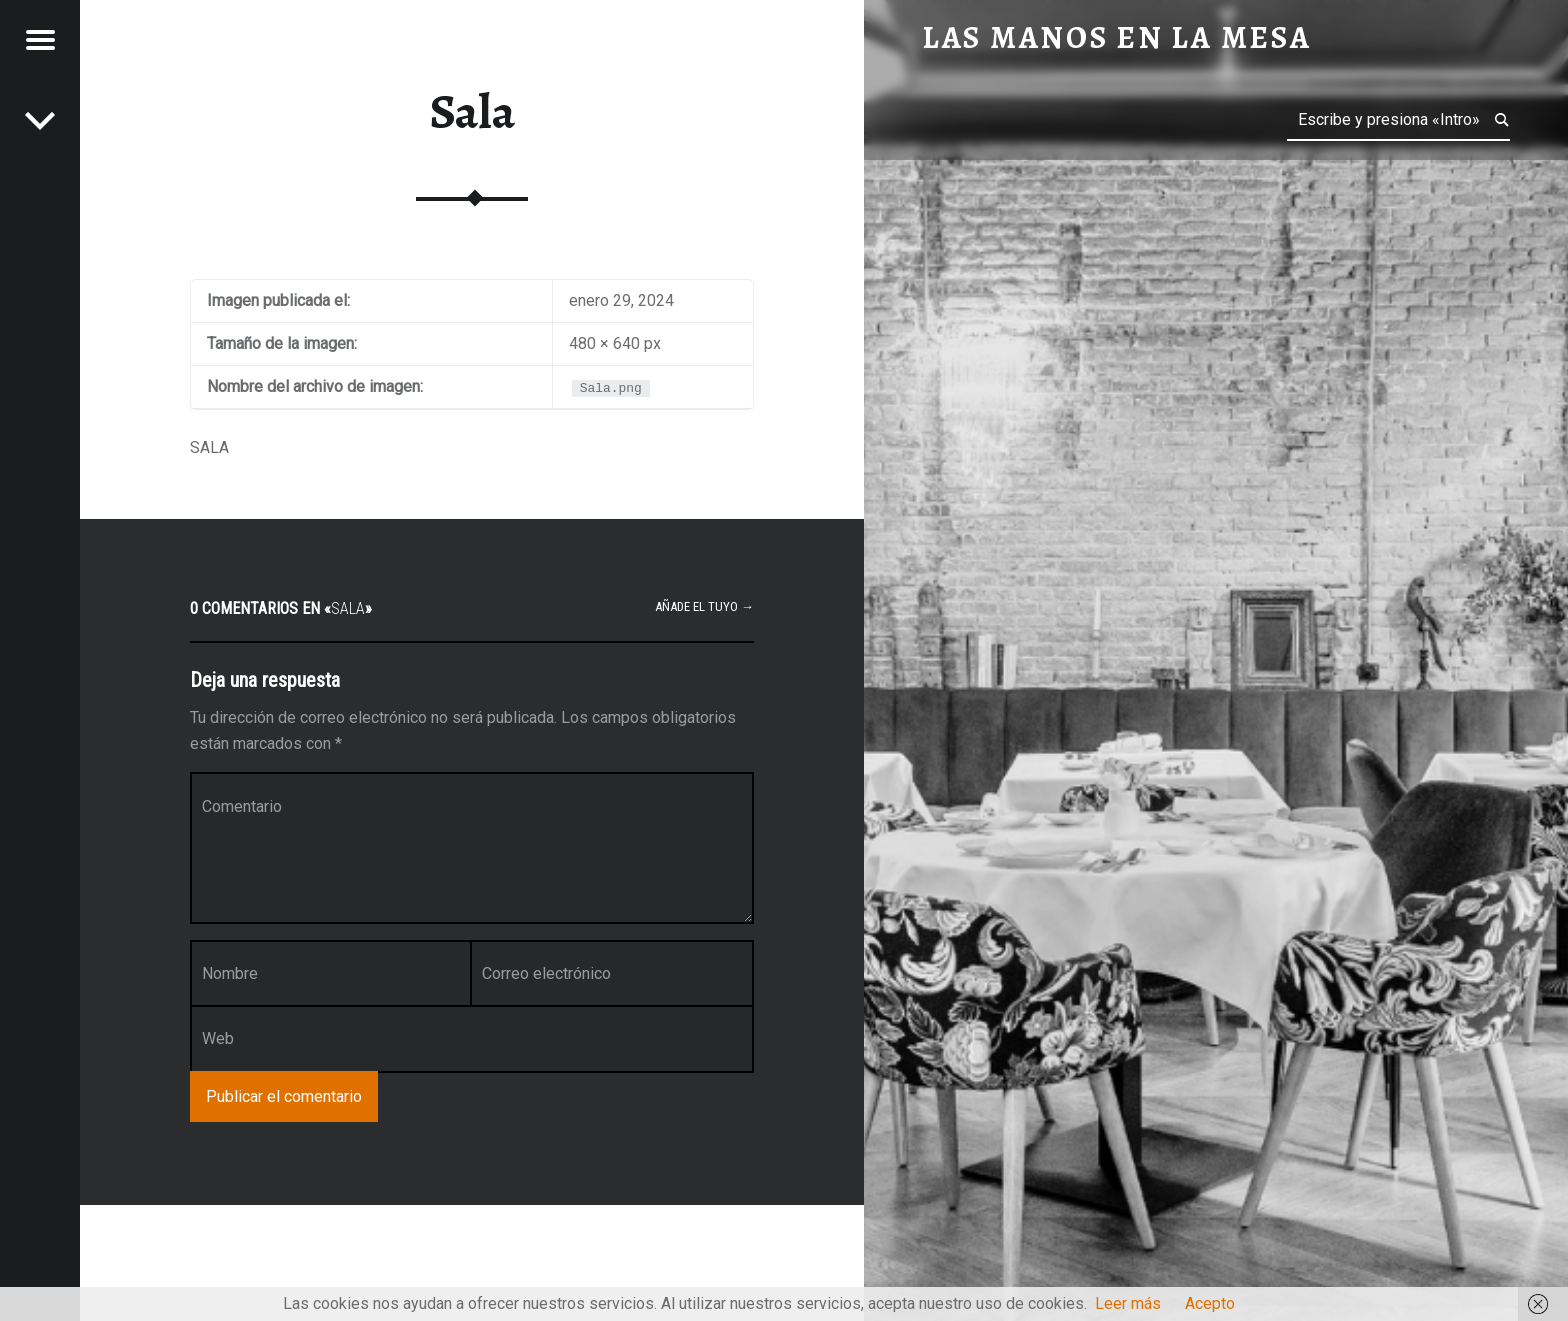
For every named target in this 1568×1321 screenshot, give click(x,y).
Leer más (1128, 1303)
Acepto (1210, 1303)
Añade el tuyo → (704, 606)
